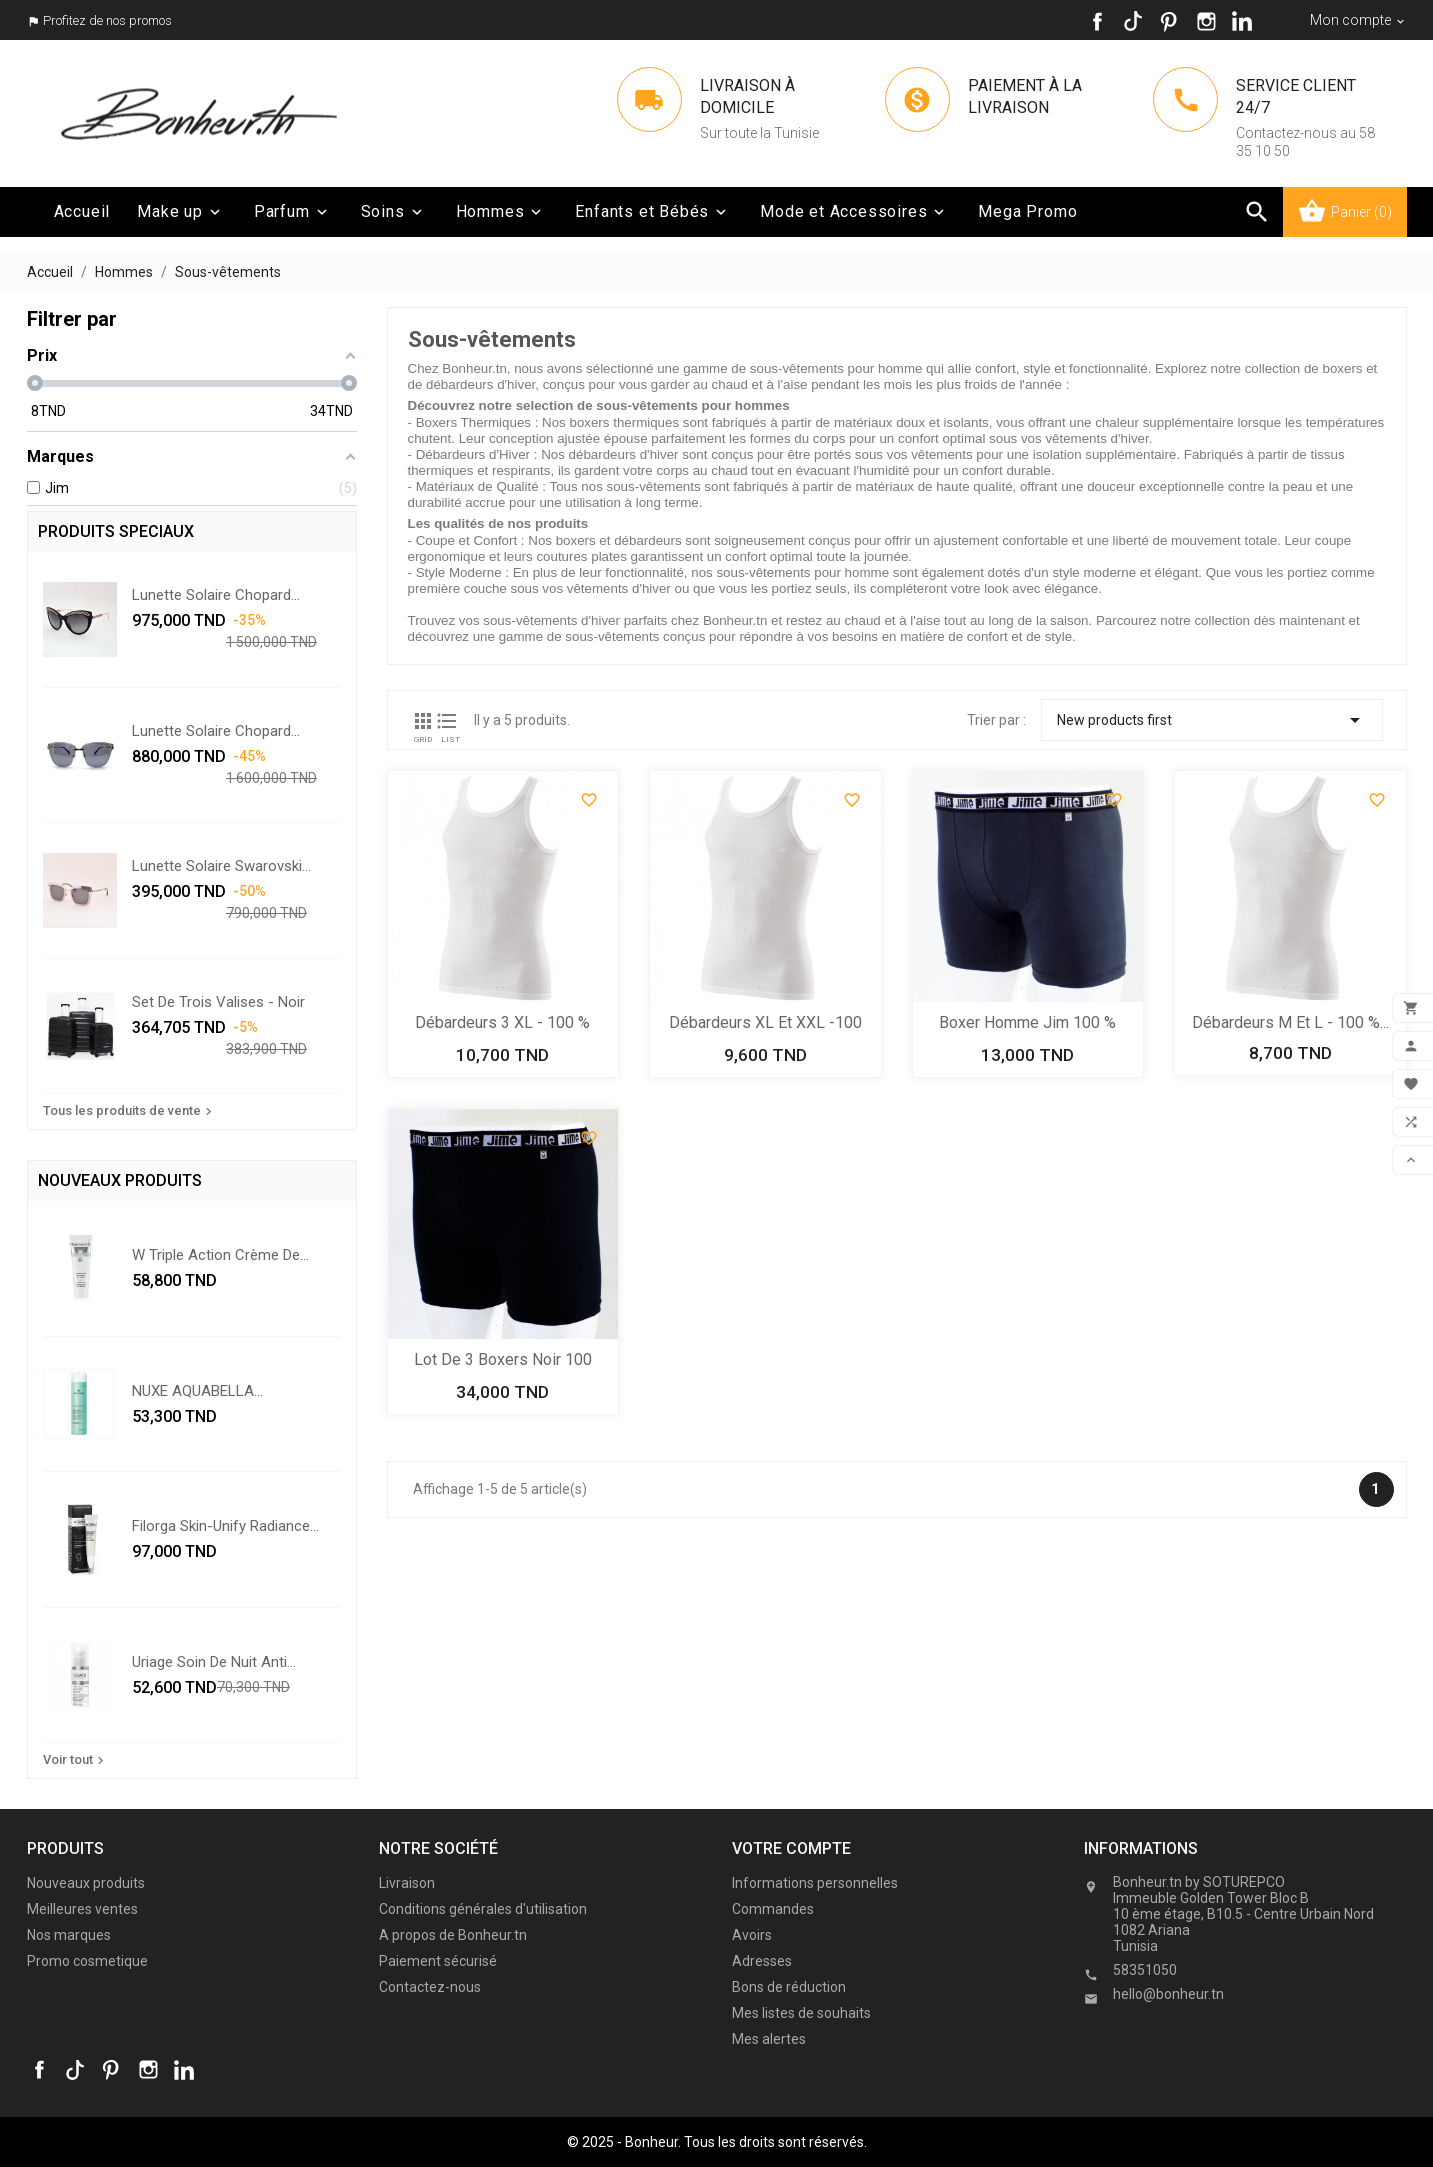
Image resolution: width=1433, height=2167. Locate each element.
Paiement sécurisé (438, 1961)
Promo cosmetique (87, 1961)
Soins (393, 212)
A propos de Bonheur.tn (453, 1935)
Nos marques (69, 1935)
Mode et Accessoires (854, 212)
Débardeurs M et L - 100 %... (1290, 1022)
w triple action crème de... (220, 1255)
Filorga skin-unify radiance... (225, 1526)
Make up (180, 212)
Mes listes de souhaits (801, 2013)
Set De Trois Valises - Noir (218, 1002)
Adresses (762, 1961)
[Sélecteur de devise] (1358, 20)
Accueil (82, 211)
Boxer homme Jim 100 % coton (1027, 1024)
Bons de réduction (789, 1987)
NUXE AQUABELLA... (197, 1391)
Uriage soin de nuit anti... (214, 1662)
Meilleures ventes (82, 1909)
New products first (1211, 720)
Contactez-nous (430, 1987)
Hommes (501, 212)
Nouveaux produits (86, 1883)
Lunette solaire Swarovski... (221, 866)
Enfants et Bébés (652, 212)
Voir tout (75, 1760)
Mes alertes (769, 2039)
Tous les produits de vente (129, 1111)
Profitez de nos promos (107, 20)
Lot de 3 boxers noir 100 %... (503, 1361)
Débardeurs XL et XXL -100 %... (765, 1024)
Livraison (407, 1883)
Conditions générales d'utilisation (483, 1909)
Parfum (292, 212)
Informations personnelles (815, 1883)
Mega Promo (1027, 211)
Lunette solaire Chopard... (216, 595)
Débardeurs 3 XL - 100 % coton (502, 1024)
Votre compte (791, 1848)
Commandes (773, 1909)
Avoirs (752, 1935)
